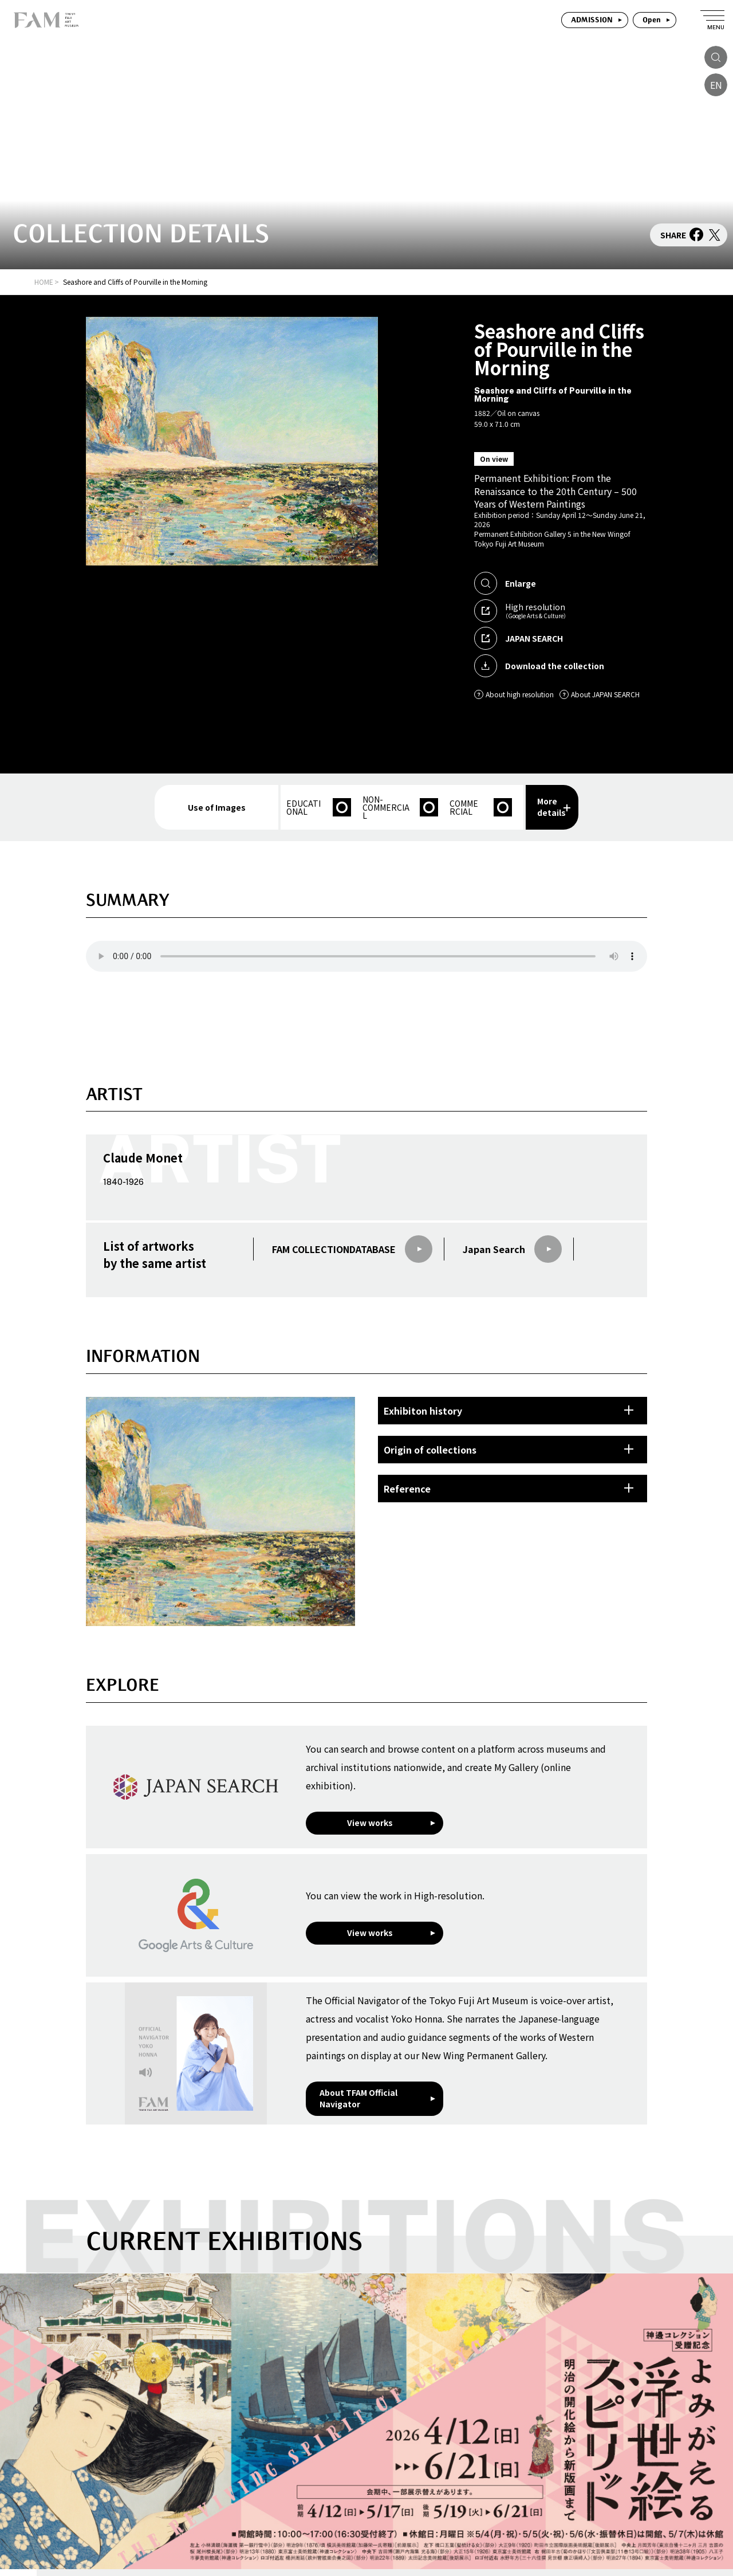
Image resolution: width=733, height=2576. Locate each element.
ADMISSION (592, 20)
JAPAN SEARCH (518, 638)
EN (716, 85)
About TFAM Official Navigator (358, 2098)
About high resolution (514, 694)
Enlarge (505, 583)
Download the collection (539, 665)
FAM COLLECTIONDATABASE (352, 1249)
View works (370, 1822)
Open (652, 20)
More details (553, 806)
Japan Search (512, 1249)
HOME (43, 281)
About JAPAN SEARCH (599, 694)
